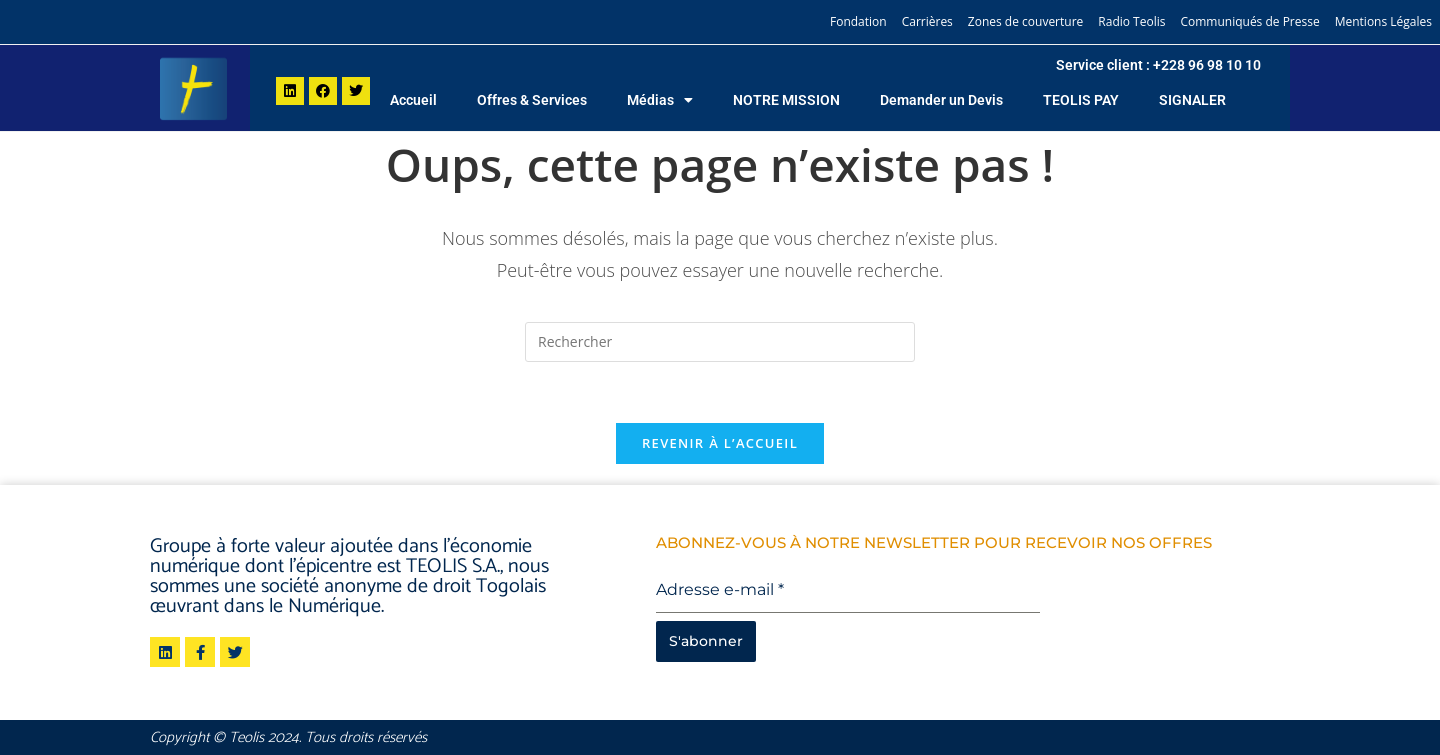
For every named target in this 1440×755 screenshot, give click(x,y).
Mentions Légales (1383, 21)
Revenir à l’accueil (720, 443)
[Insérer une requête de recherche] (720, 342)
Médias (660, 100)
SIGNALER (1192, 100)
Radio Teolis (1131, 21)
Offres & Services (532, 100)
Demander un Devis (941, 100)
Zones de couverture (1025, 21)
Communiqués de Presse (1249, 21)
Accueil (413, 100)
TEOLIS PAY (1081, 100)
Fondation (858, 21)
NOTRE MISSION (786, 100)
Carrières (927, 21)
